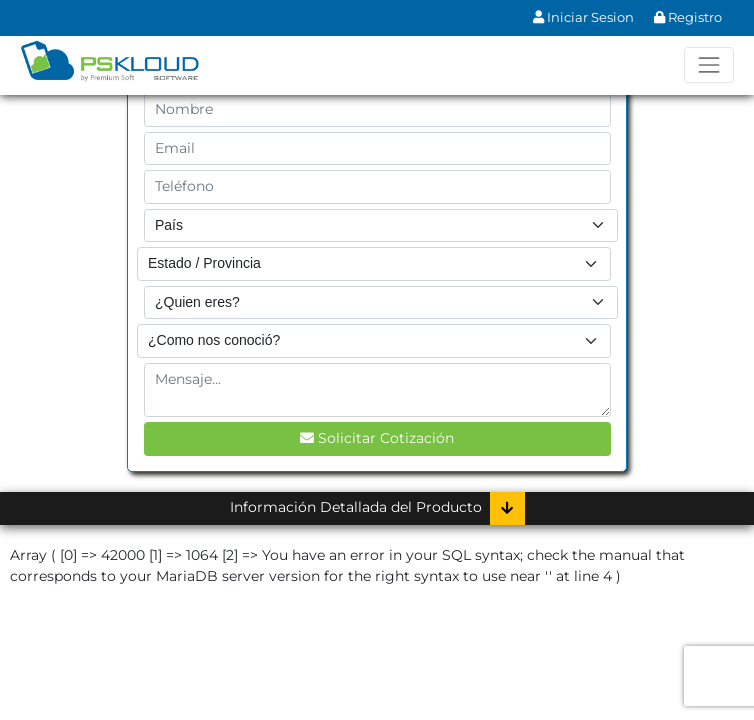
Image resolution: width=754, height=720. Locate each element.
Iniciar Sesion (583, 17)
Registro (688, 17)
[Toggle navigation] (708, 64)
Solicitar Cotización (377, 438)
